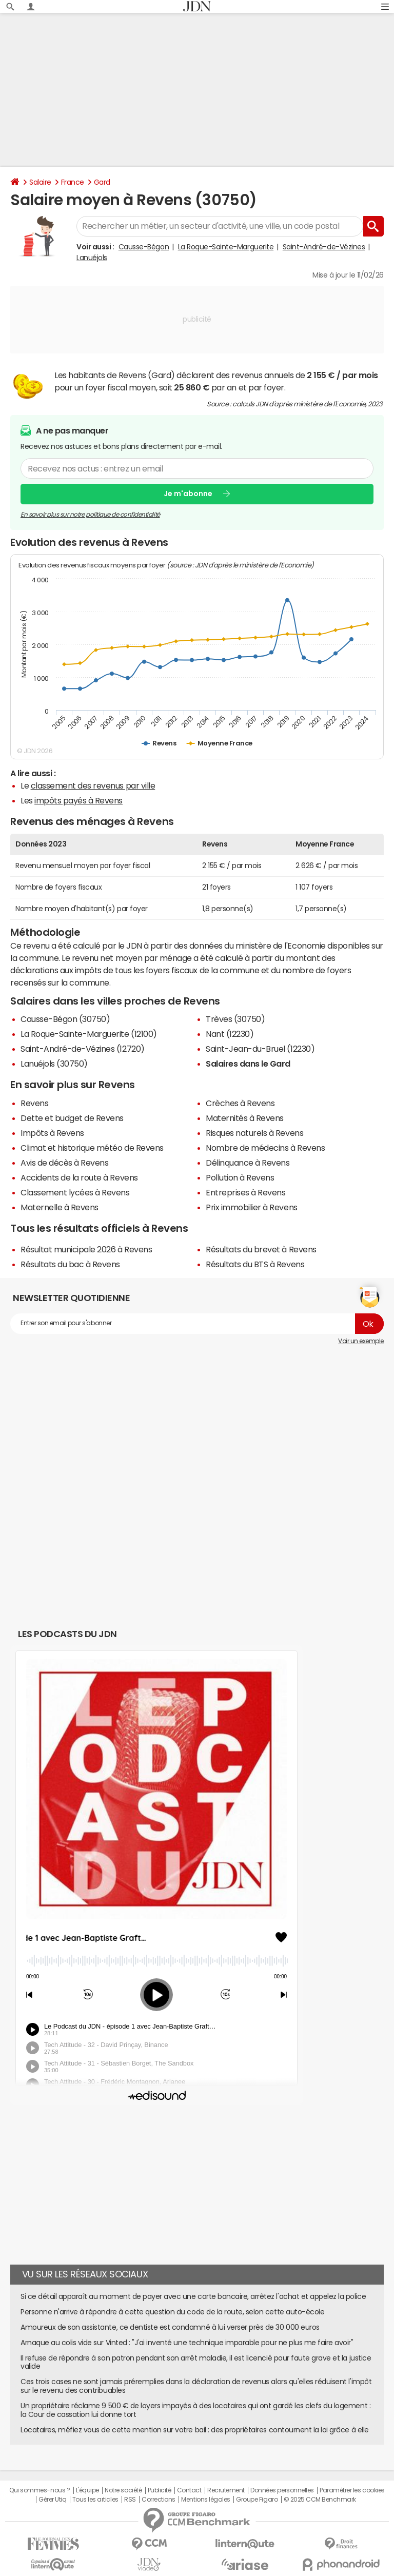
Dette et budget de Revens (72, 1118)
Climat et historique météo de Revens (92, 1148)
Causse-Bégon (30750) (65, 1019)
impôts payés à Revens (78, 800)
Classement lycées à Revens (75, 1192)
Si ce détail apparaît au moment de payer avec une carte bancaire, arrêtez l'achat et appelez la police (193, 2296)
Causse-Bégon (144, 246)
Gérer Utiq (52, 2499)
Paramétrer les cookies (352, 2490)
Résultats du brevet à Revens (261, 1249)
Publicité (159, 2490)
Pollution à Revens (240, 1177)
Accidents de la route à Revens (79, 1177)
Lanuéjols (91, 257)
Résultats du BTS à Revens (255, 1264)
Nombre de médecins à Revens (265, 1148)
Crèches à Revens (240, 1103)
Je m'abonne (188, 493)
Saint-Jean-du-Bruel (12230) (260, 1049)
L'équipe (87, 2490)
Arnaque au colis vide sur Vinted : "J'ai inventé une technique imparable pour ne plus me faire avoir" (187, 2342)
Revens (34, 1103)
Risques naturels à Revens (254, 1133)
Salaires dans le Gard (248, 1063)
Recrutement (226, 2490)
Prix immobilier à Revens (251, 1207)
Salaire (40, 182)
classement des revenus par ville (93, 785)
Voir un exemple (361, 1341)
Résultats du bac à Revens (70, 1264)
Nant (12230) (229, 1034)
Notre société (123, 2490)
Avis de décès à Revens (64, 1162)
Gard (102, 182)
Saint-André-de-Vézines (324, 246)
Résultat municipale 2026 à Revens (86, 1249)
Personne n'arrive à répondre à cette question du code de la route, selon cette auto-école (172, 2311)
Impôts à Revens (52, 1133)
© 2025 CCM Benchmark (320, 2499)
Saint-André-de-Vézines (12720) (83, 1049)
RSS (130, 2499)
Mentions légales (205, 2499)
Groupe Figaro (257, 2499)
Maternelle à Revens (59, 1207)
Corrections (158, 2499)
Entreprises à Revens (245, 1192)
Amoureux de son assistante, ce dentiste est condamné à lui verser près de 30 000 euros (170, 2327)
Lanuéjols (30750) (54, 1063)
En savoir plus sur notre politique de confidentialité (90, 514)
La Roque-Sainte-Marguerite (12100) (89, 1034)
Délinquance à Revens (247, 1162)
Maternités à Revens (245, 1118)
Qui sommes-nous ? (39, 2490)
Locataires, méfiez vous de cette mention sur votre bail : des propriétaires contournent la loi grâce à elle (195, 2429)
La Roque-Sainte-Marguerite (226, 246)
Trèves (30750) (235, 1019)
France (72, 182)
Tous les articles (95, 2499)
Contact (189, 2490)
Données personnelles (281, 2490)
